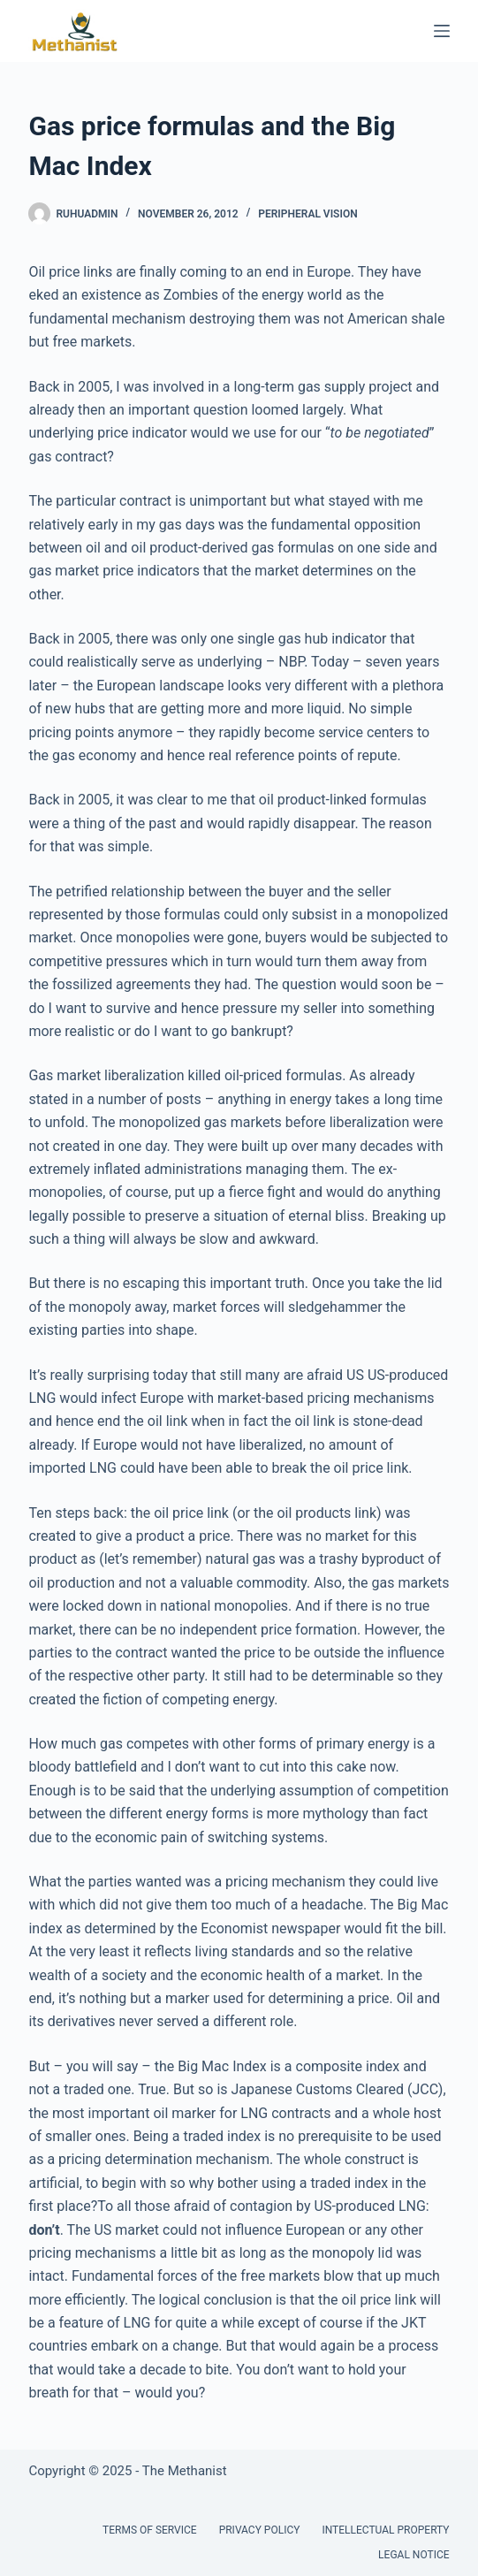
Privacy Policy (259, 2530)
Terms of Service (149, 2530)
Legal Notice (413, 2555)
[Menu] (442, 31)
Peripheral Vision (307, 214)
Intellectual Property (385, 2530)
